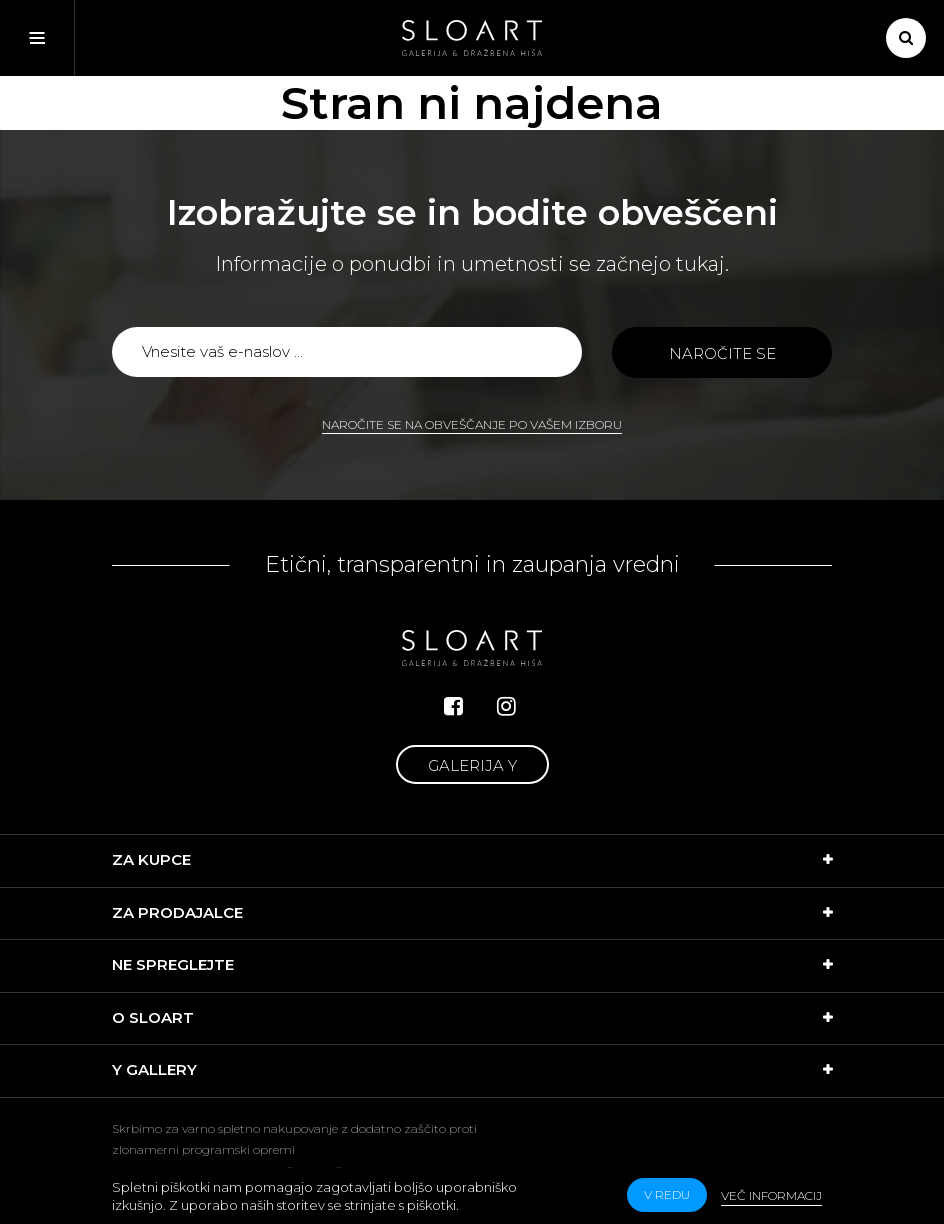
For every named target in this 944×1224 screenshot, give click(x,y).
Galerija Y (472, 765)
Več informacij (771, 1195)
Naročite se (722, 353)
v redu (667, 1194)
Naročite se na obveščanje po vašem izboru (472, 424)
